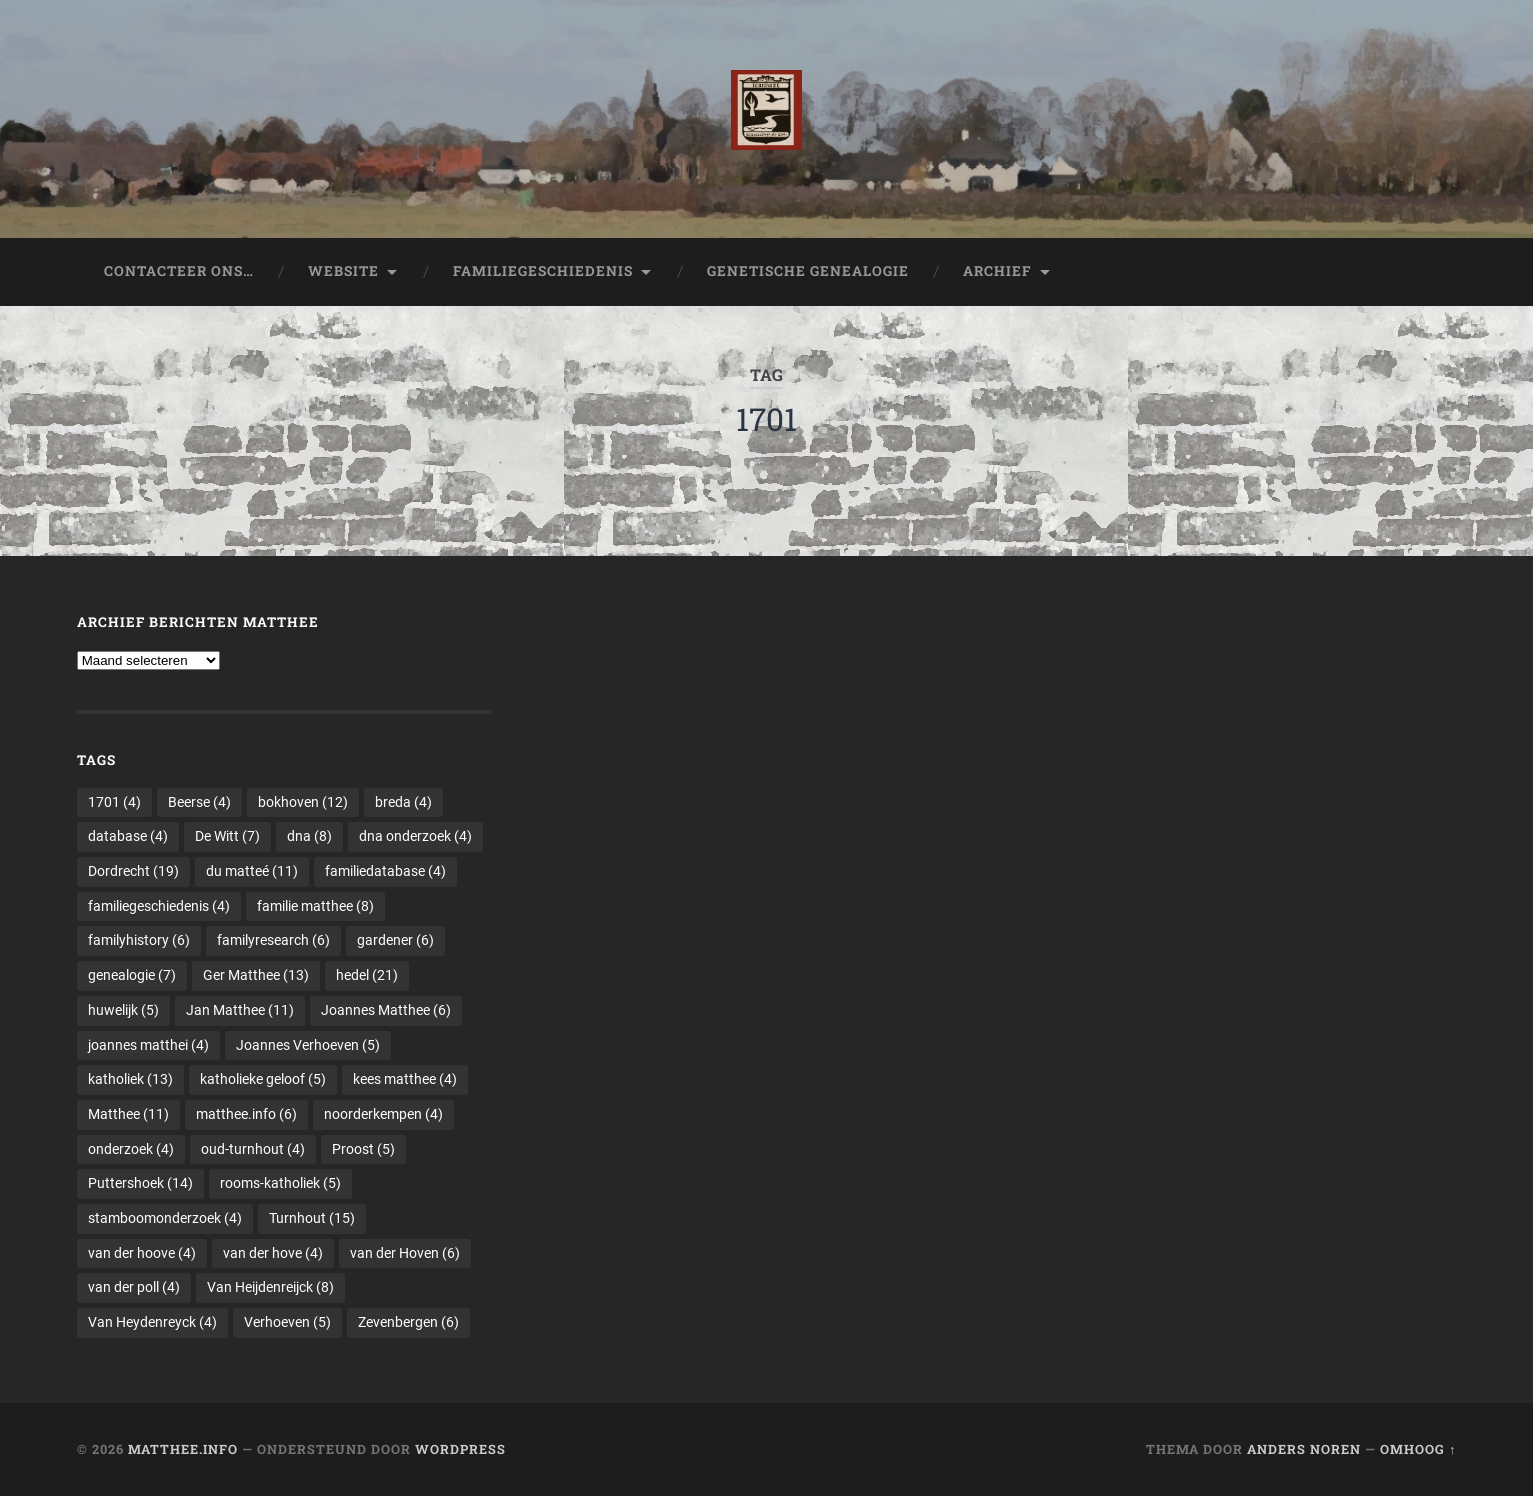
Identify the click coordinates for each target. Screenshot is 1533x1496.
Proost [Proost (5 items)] (363, 1149)
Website (343, 271)
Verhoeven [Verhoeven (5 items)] (287, 1322)
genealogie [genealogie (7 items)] (132, 975)
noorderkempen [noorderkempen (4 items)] (383, 1114)
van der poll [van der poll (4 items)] (134, 1287)
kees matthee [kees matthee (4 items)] (405, 1079)
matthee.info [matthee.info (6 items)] (246, 1114)
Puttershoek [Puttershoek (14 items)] (140, 1183)
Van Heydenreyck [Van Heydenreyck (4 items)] (152, 1322)
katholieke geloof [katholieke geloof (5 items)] (263, 1079)
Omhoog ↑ (1418, 1449)
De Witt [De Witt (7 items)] (227, 836)
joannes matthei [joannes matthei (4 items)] (148, 1045)
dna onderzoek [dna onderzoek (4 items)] (415, 836)
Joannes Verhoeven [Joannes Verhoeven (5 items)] (308, 1045)
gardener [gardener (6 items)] (395, 940)
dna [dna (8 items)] (309, 836)
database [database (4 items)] (128, 836)
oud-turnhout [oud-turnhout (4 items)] (253, 1149)
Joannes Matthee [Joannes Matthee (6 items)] (386, 1010)
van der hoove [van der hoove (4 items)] (142, 1253)
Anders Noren (1304, 1449)
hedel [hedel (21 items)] (367, 975)
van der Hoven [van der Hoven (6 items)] (405, 1253)
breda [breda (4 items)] (403, 802)
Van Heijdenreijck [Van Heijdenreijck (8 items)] (270, 1287)
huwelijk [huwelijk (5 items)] (123, 1010)
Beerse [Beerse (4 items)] (199, 802)
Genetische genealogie (808, 271)
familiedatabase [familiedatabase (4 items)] (385, 871)
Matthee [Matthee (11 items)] (128, 1114)
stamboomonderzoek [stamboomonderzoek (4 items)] (165, 1218)
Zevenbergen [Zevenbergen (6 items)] (408, 1322)
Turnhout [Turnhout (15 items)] (312, 1218)
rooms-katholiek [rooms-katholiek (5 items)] (280, 1183)
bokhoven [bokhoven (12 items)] (303, 802)
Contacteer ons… (179, 271)
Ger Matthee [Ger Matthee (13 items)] (256, 975)
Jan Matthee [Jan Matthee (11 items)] (240, 1010)
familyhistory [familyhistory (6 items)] (139, 940)
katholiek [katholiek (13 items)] (130, 1079)
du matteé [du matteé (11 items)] (252, 871)
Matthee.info (183, 1449)
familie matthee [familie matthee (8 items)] (315, 906)
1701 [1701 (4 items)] (114, 802)
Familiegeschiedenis (543, 271)
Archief (997, 271)
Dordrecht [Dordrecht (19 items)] (133, 871)
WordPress (460, 1449)
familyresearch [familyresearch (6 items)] (273, 940)
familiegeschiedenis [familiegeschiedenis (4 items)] (159, 906)
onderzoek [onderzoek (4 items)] (131, 1149)
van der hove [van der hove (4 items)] (273, 1253)
